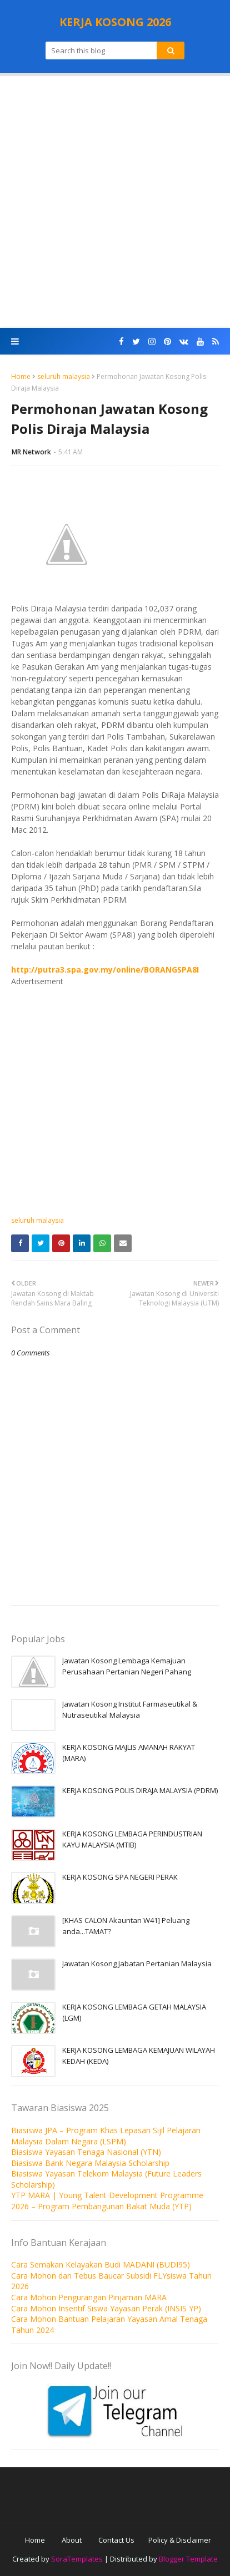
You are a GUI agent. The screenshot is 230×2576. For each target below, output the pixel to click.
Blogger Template (188, 2559)
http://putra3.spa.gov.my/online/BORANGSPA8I (105, 969)
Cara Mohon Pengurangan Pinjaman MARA (89, 2297)
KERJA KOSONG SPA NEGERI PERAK (120, 1877)
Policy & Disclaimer (179, 2540)
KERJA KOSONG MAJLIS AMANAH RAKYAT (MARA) (128, 1752)
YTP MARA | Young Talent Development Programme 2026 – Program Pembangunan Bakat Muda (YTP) (107, 2200)
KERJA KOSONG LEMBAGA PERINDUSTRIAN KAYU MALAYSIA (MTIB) (132, 1839)
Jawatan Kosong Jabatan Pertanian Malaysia (137, 1963)
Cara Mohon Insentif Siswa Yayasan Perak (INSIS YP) (106, 2308)
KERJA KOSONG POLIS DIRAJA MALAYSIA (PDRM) (140, 1790)
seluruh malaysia (63, 376)
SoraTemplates (77, 2559)
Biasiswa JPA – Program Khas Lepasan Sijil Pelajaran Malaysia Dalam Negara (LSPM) (106, 2136)
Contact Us (116, 2540)
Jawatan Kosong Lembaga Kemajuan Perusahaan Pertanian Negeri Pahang (126, 1666)
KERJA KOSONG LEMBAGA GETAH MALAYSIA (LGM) (134, 2012)
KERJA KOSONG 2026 (115, 21)
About (72, 2540)
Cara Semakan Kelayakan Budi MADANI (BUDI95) (100, 2264)
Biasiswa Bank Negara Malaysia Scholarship (90, 2163)
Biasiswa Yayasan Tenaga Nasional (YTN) (86, 2152)
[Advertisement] (115, 202)
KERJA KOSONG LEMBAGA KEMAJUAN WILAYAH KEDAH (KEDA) (138, 2055)
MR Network (31, 452)
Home (21, 376)
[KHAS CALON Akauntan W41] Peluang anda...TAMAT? (125, 1925)
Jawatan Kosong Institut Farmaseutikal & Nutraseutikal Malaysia (129, 1709)
